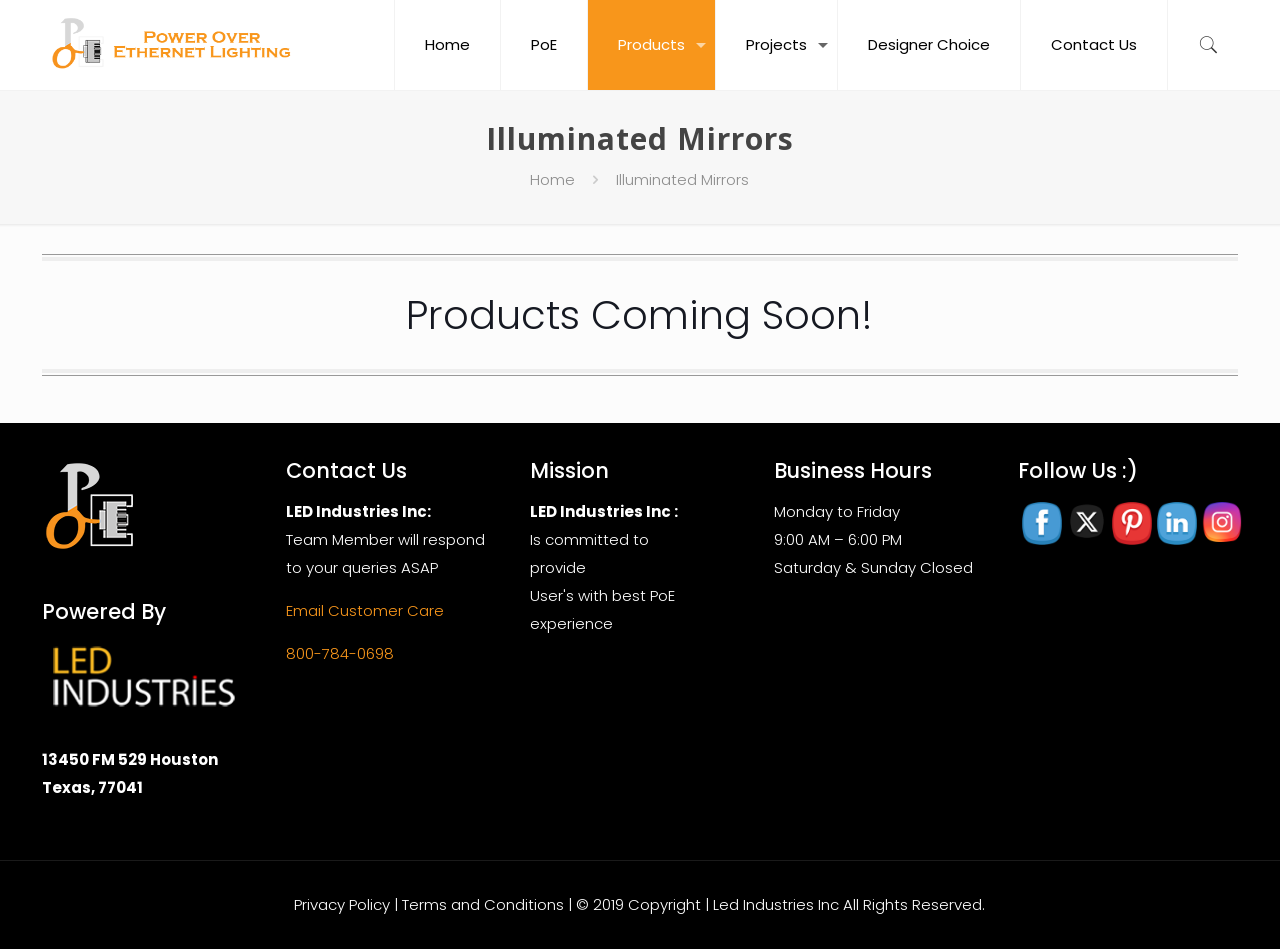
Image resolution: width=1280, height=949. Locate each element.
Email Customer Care (365, 610)
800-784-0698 (340, 653)
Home (552, 179)
